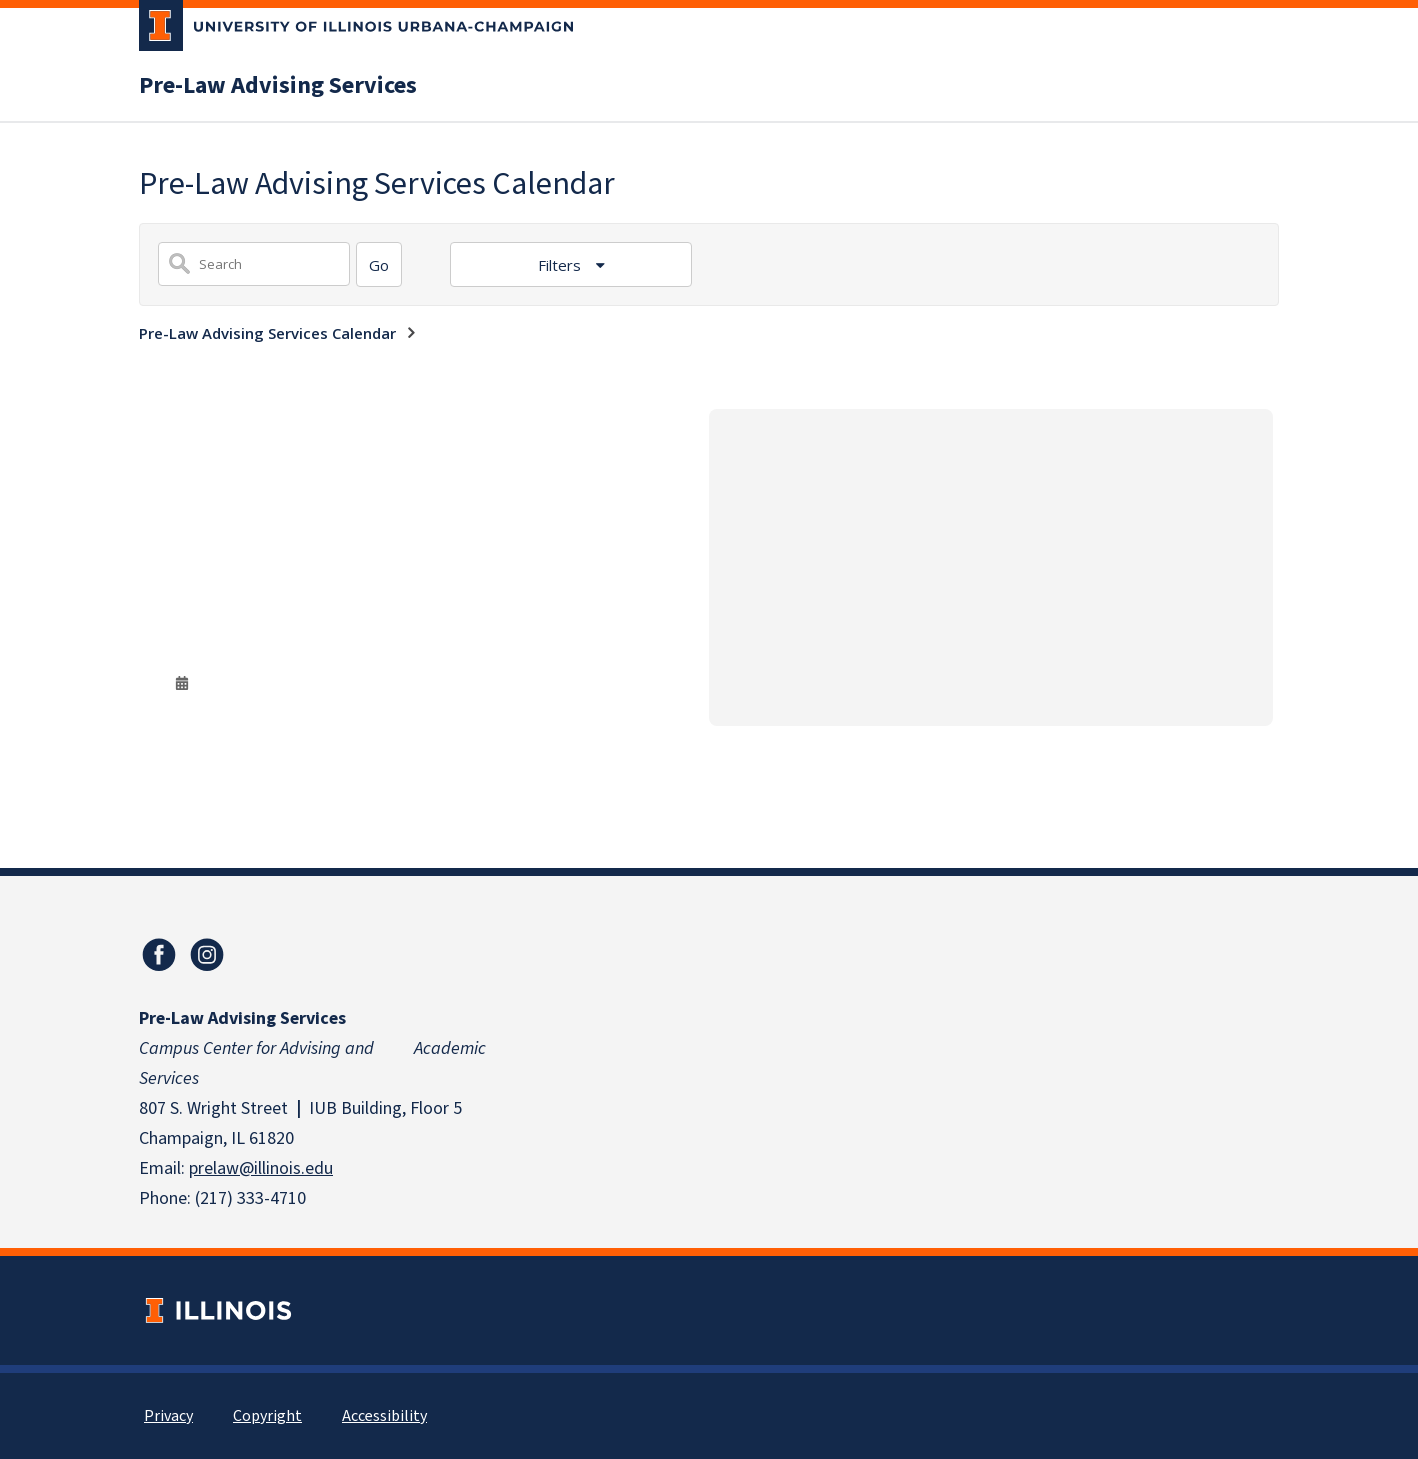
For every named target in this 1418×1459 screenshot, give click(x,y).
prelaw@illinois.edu (261, 1168)
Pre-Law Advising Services (278, 86)
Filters (561, 265)
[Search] (379, 264)
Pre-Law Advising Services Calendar (267, 333)
